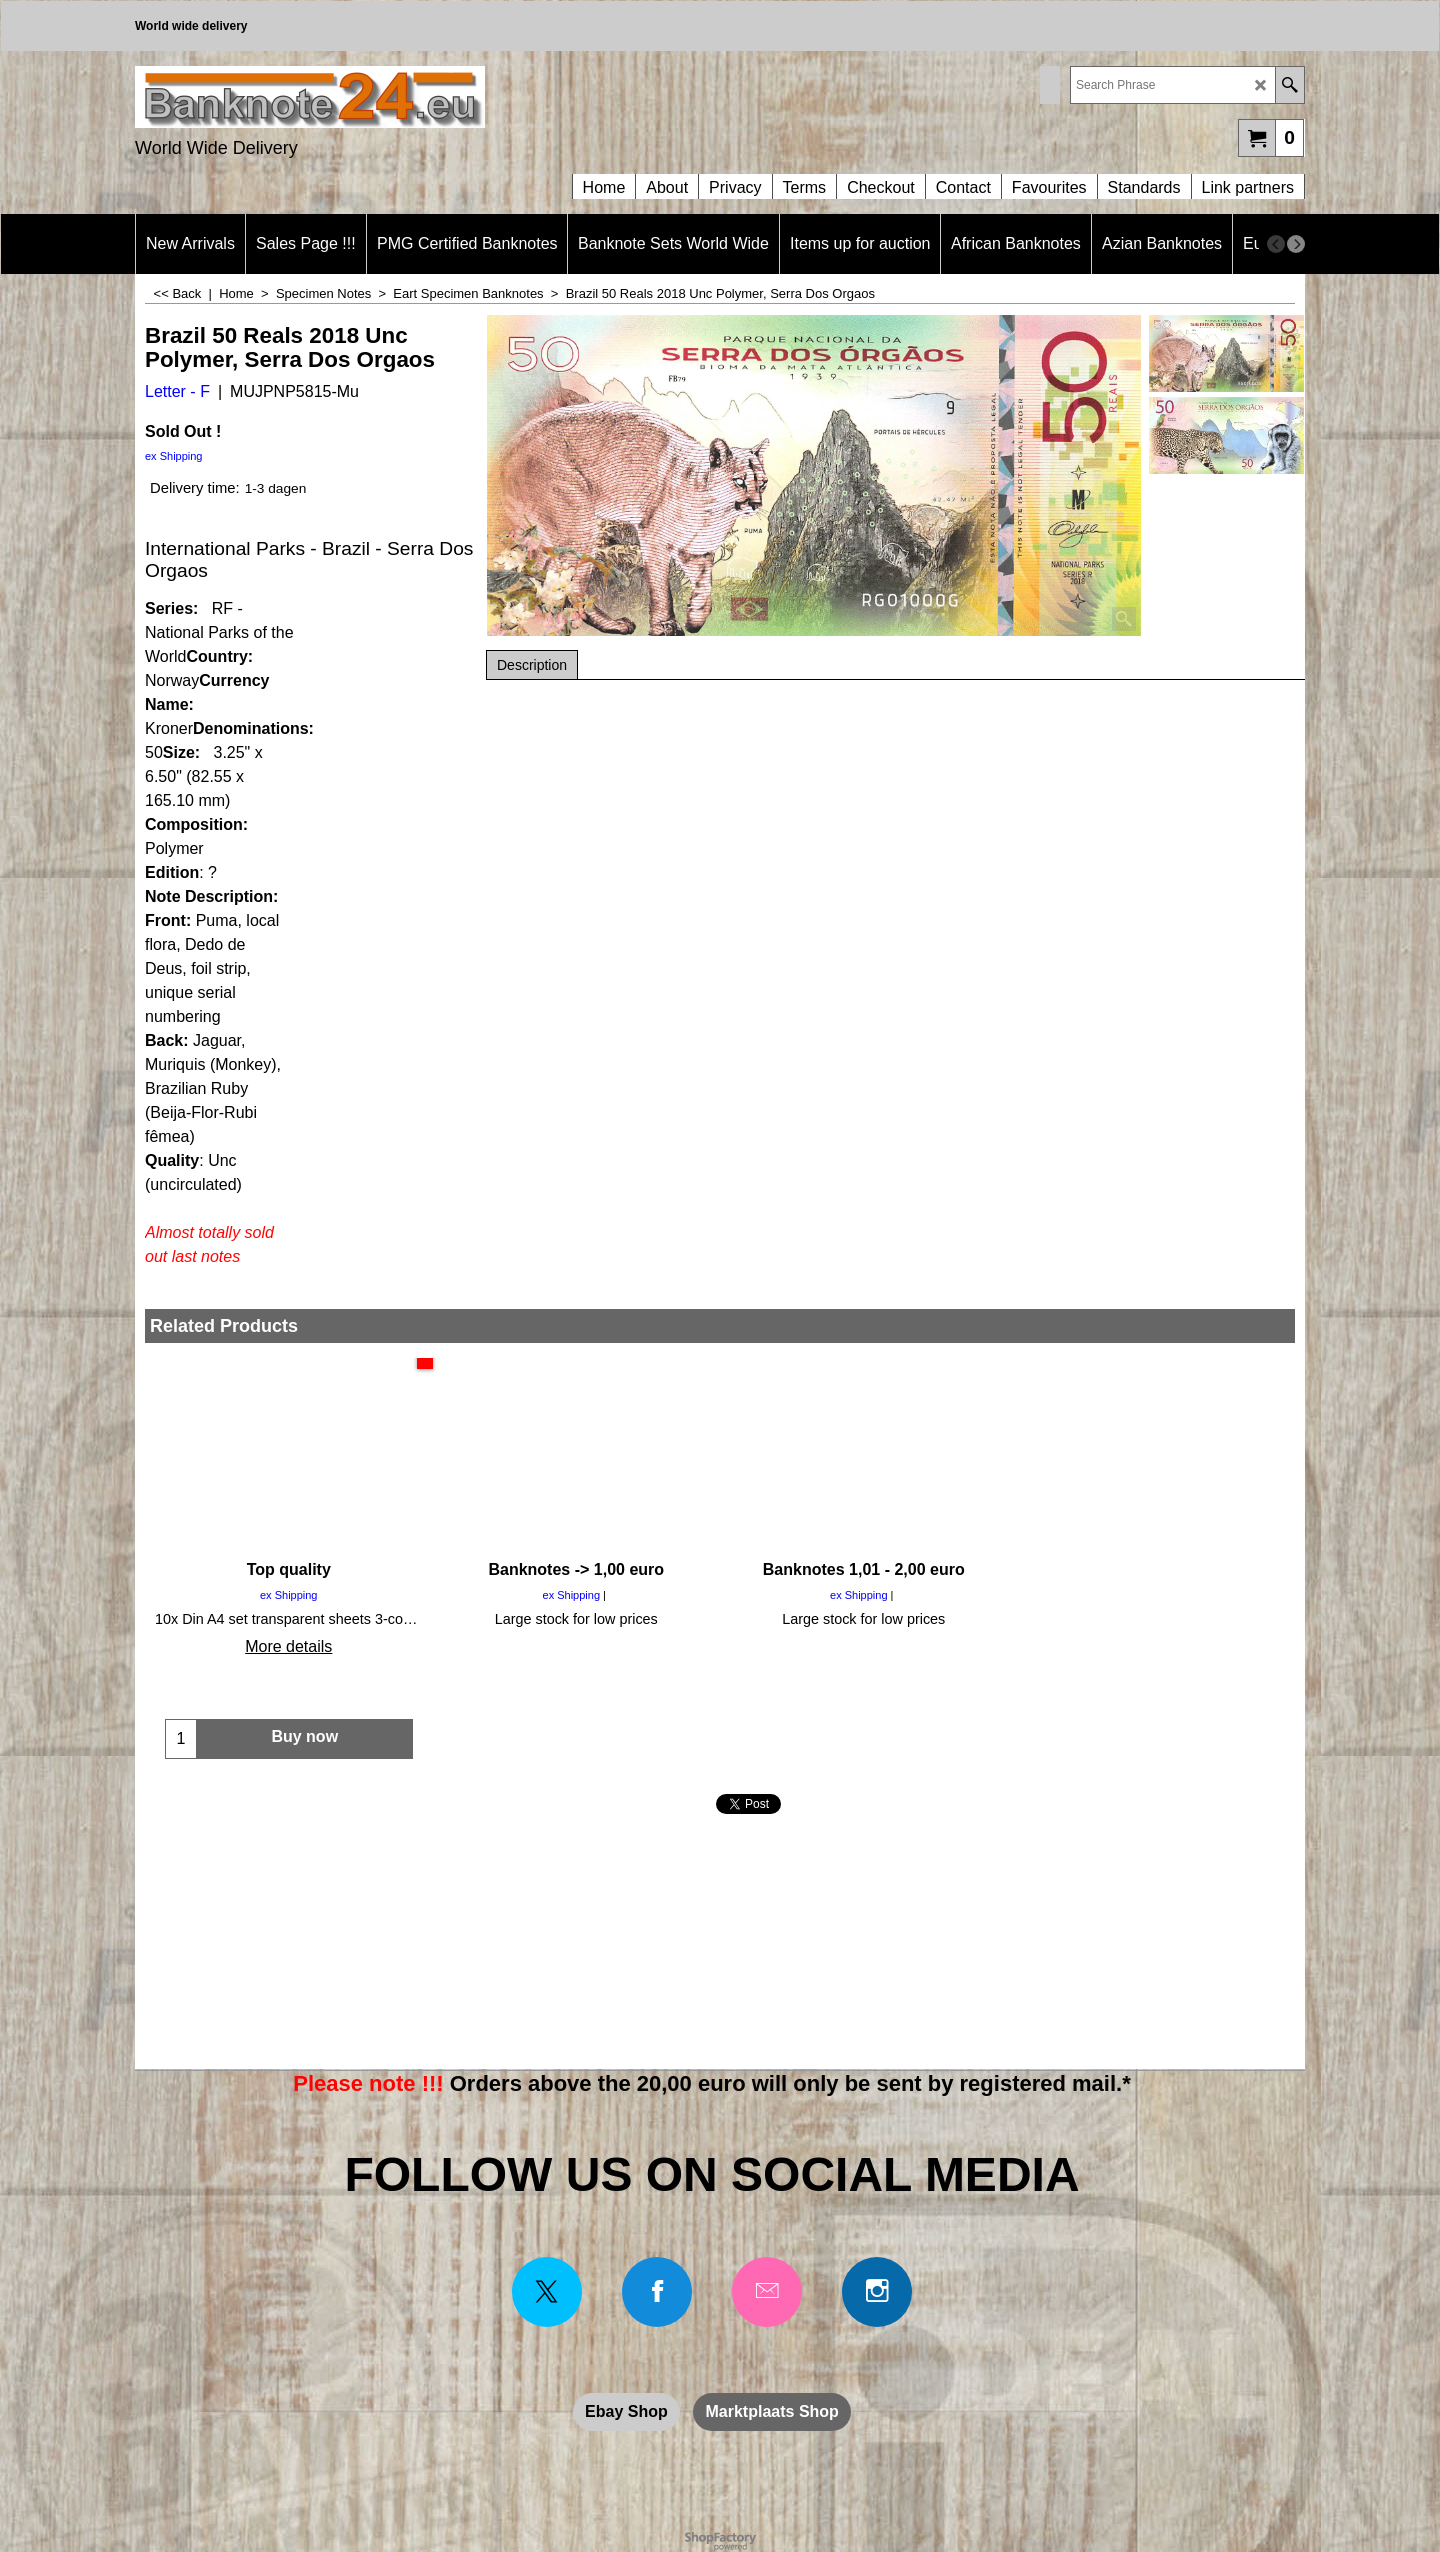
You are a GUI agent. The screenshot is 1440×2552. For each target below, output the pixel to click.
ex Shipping (174, 456)
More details (288, 1646)
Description (532, 665)
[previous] (1276, 244)
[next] (1296, 244)
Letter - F (177, 391)
